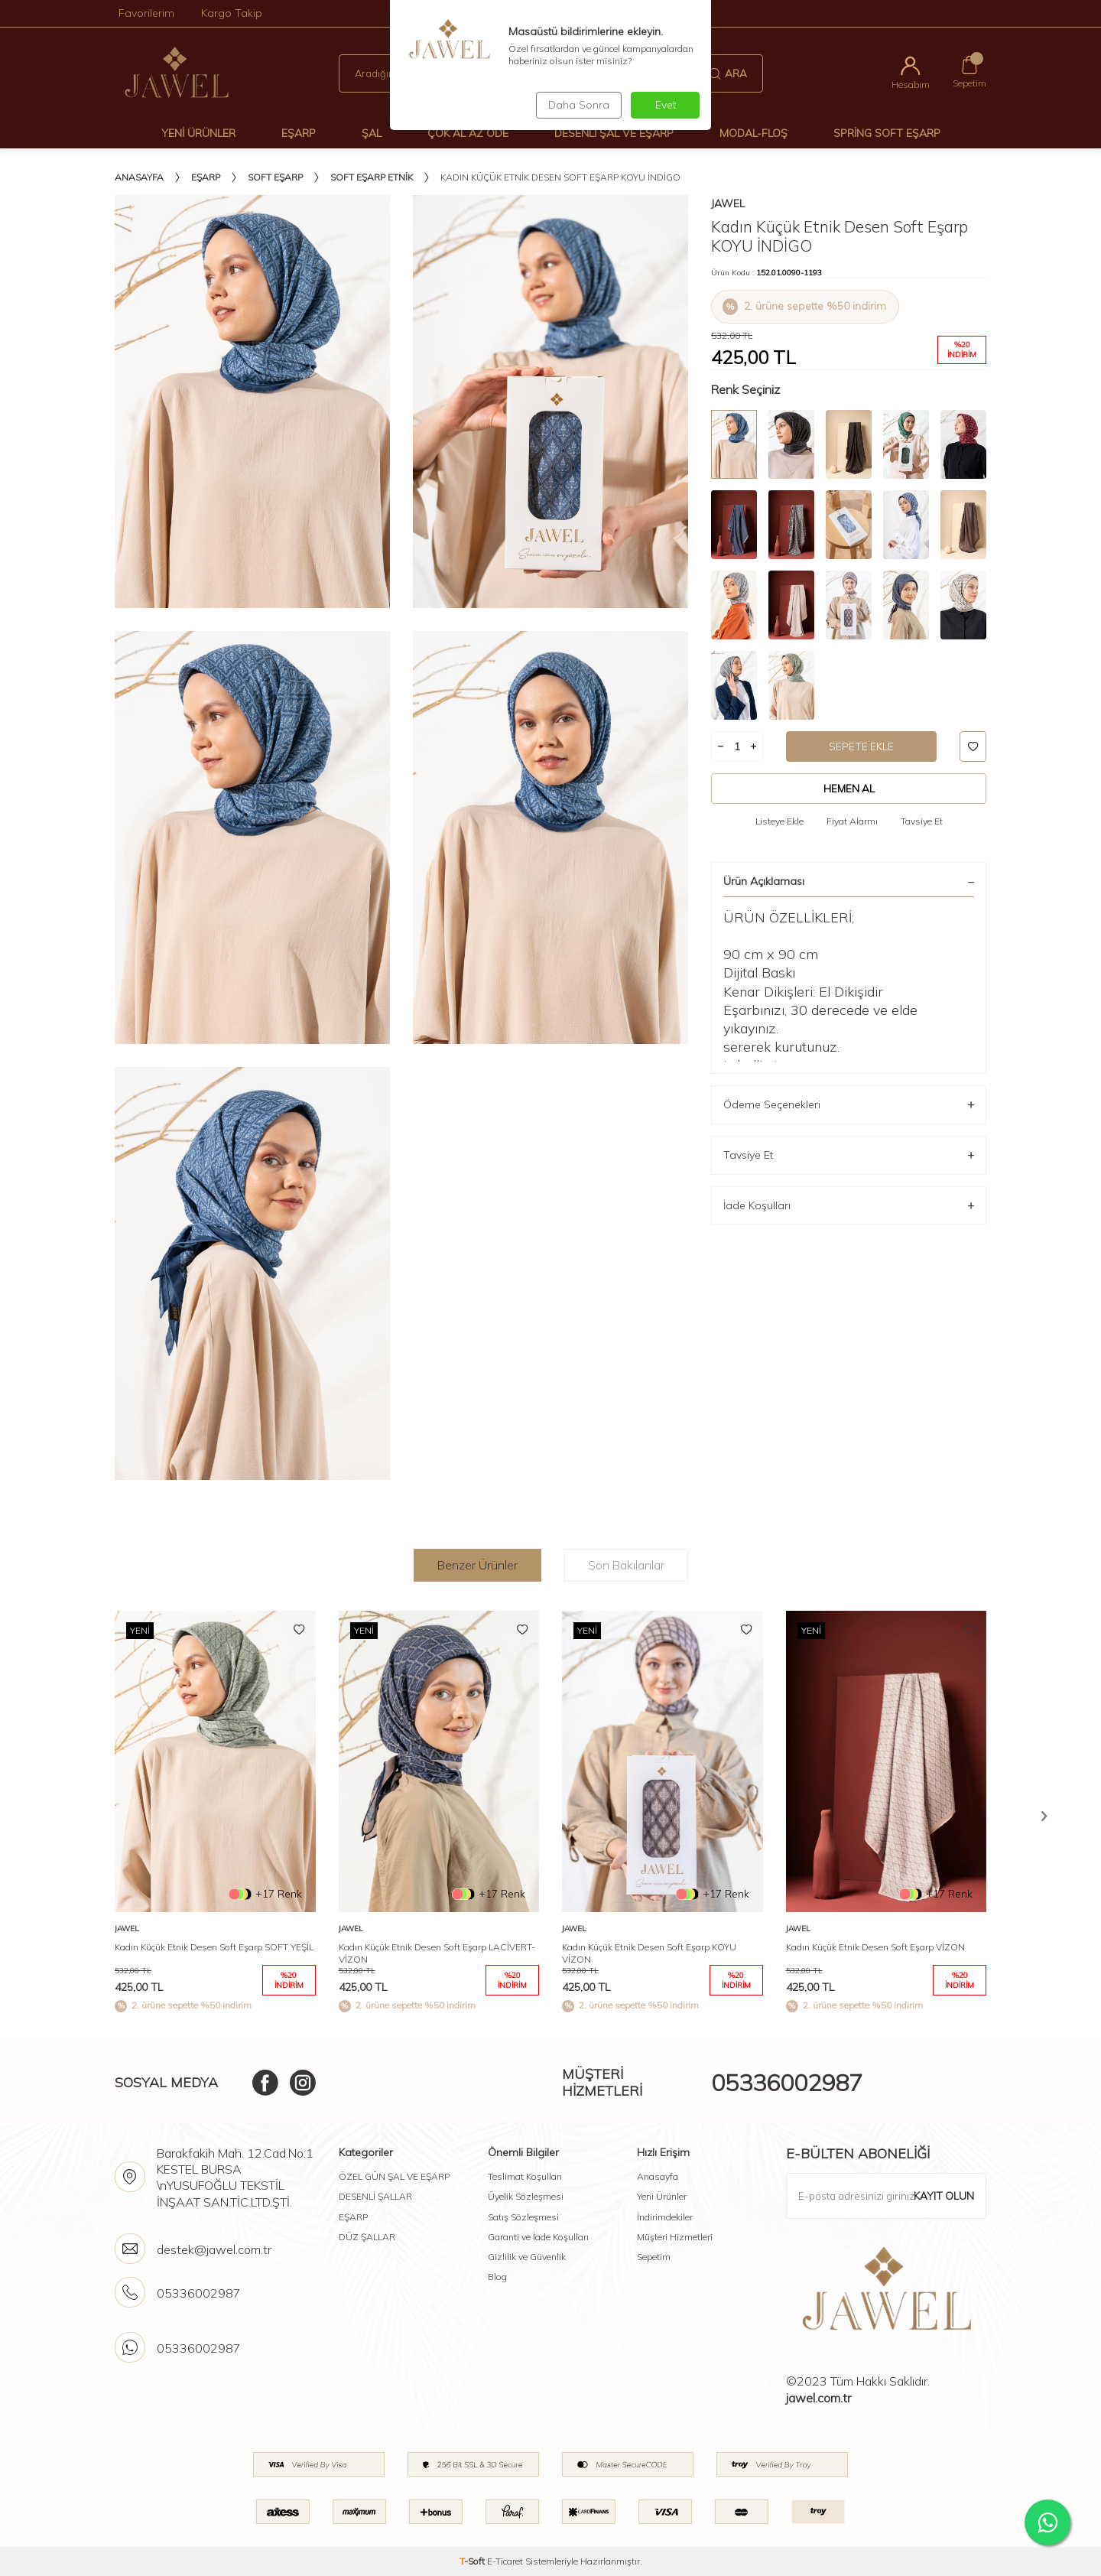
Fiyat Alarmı (852, 822)
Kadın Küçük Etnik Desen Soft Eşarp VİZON (875, 1947)
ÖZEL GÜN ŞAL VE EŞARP (394, 2176)
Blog (497, 2276)
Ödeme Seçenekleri (848, 1105)
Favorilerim (146, 13)
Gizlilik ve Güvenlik (527, 2256)
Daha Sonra (576, 105)
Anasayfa (139, 177)
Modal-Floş (753, 133)
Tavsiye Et (922, 822)
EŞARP (353, 2217)
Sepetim (654, 2256)
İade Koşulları (848, 1206)
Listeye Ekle (779, 822)
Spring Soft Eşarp (886, 133)
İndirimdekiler (665, 2217)
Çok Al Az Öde (467, 133)
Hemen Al (849, 788)
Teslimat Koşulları (525, 2176)
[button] (1044, 1816)
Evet (665, 105)
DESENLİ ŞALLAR (375, 2196)
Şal (372, 133)
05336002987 (786, 2082)
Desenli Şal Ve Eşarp (614, 133)
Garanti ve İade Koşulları (538, 2237)
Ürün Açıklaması (848, 882)
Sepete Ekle (861, 746)
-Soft (473, 2561)
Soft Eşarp (275, 177)
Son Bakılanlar (626, 1565)
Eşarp (298, 133)
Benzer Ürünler (477, 1565)
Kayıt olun (943, 2196)
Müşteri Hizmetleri (675, 2237)
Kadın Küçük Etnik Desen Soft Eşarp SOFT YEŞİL (214, 1947)
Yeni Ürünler (198, 133)
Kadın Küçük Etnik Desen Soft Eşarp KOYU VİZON (649, 1953)
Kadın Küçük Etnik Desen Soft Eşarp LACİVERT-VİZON (437, 1953)
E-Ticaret (505, 2561)
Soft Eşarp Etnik (371, 177)
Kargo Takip (231, 13)
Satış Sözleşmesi (523, 2217)
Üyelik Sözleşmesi (525, 2196)
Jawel (728, 203)
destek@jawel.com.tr (214, 2249)
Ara (728, 73)
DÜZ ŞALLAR (367, 2237)
